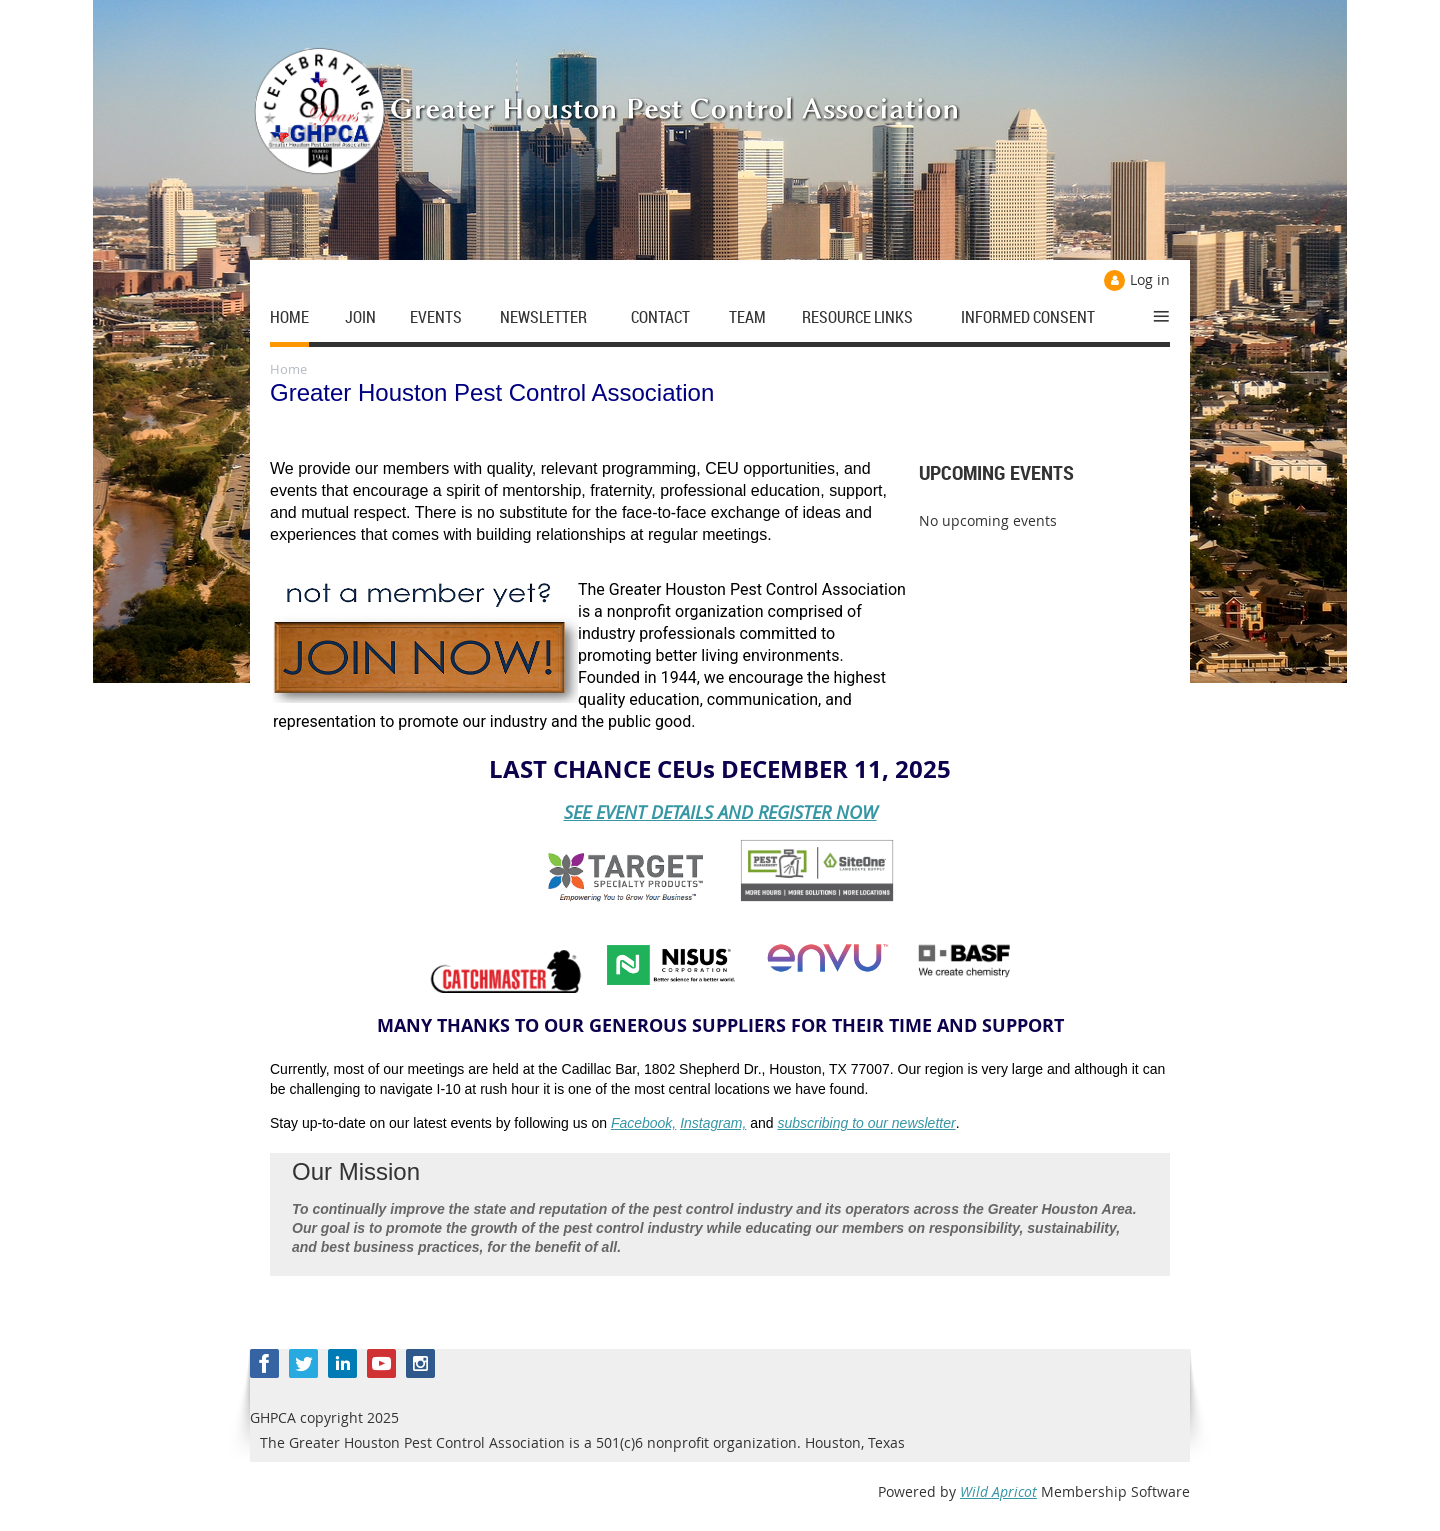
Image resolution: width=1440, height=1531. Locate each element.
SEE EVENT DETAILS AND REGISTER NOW (720, 812)
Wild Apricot (998, 1491)
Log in (1150, 279)
